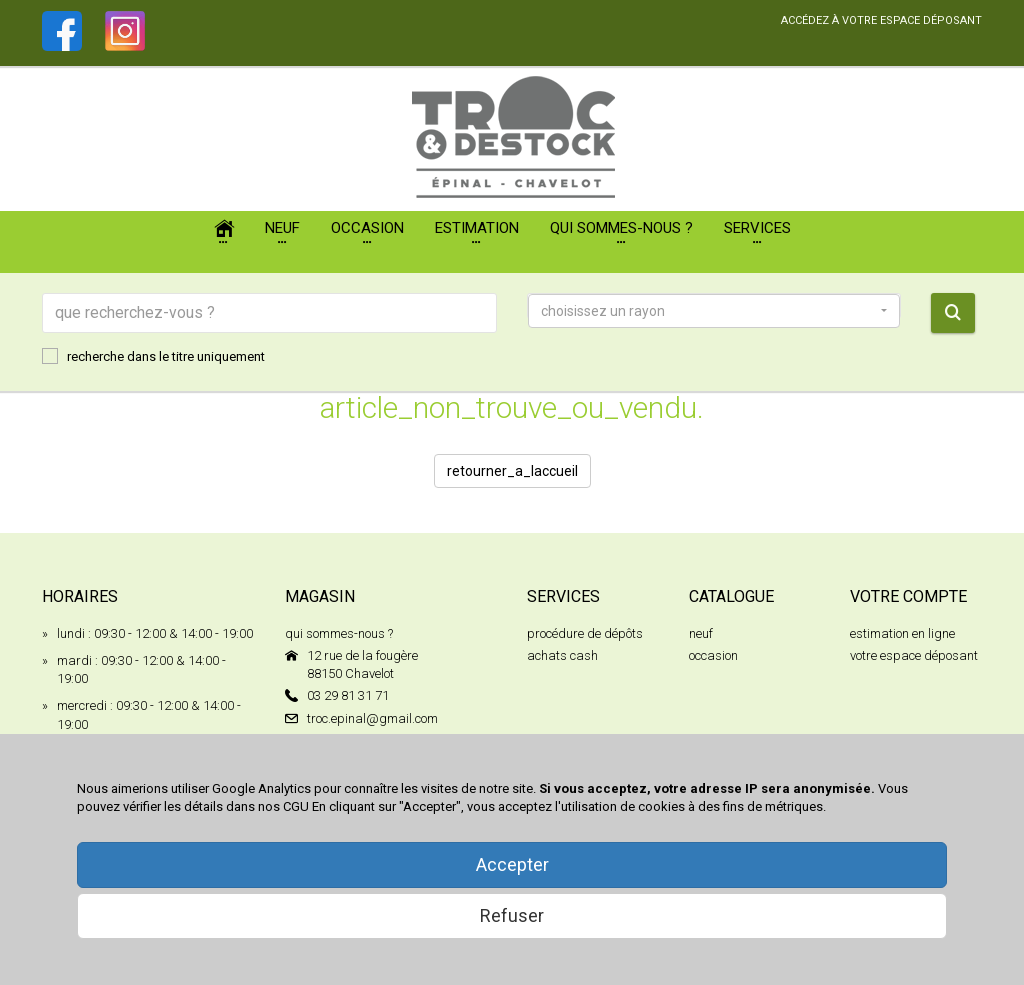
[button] (714, 311)
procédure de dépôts (585, 633)
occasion (713, 655)
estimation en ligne (902, 633)
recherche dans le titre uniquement (153, 356)
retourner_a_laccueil (512, 471)
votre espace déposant (914, 655)
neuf (701, 633)
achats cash (562, 655)
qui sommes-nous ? (339, 633)
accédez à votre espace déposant (881, 20)
